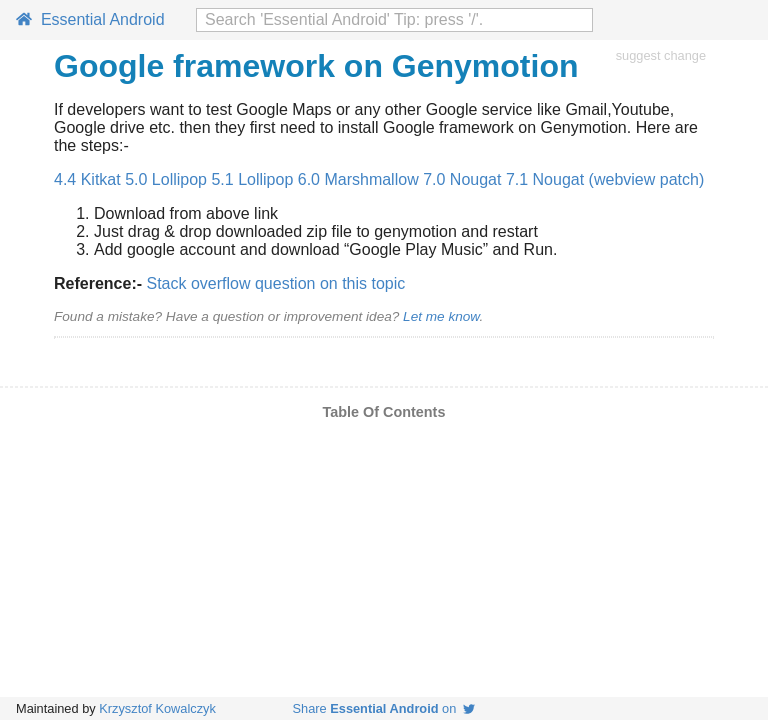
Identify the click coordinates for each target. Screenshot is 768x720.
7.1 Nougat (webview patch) (605, 179)
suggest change (661, 55)
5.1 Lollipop (252, 179)
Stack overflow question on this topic (275, 283)
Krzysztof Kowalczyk (157, 708)
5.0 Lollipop (166, 179)
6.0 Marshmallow (358, 179)
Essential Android (90, 19)
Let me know (441, 316)
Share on (384, 708)
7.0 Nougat (462, 179)
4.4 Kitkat (87, 179)
